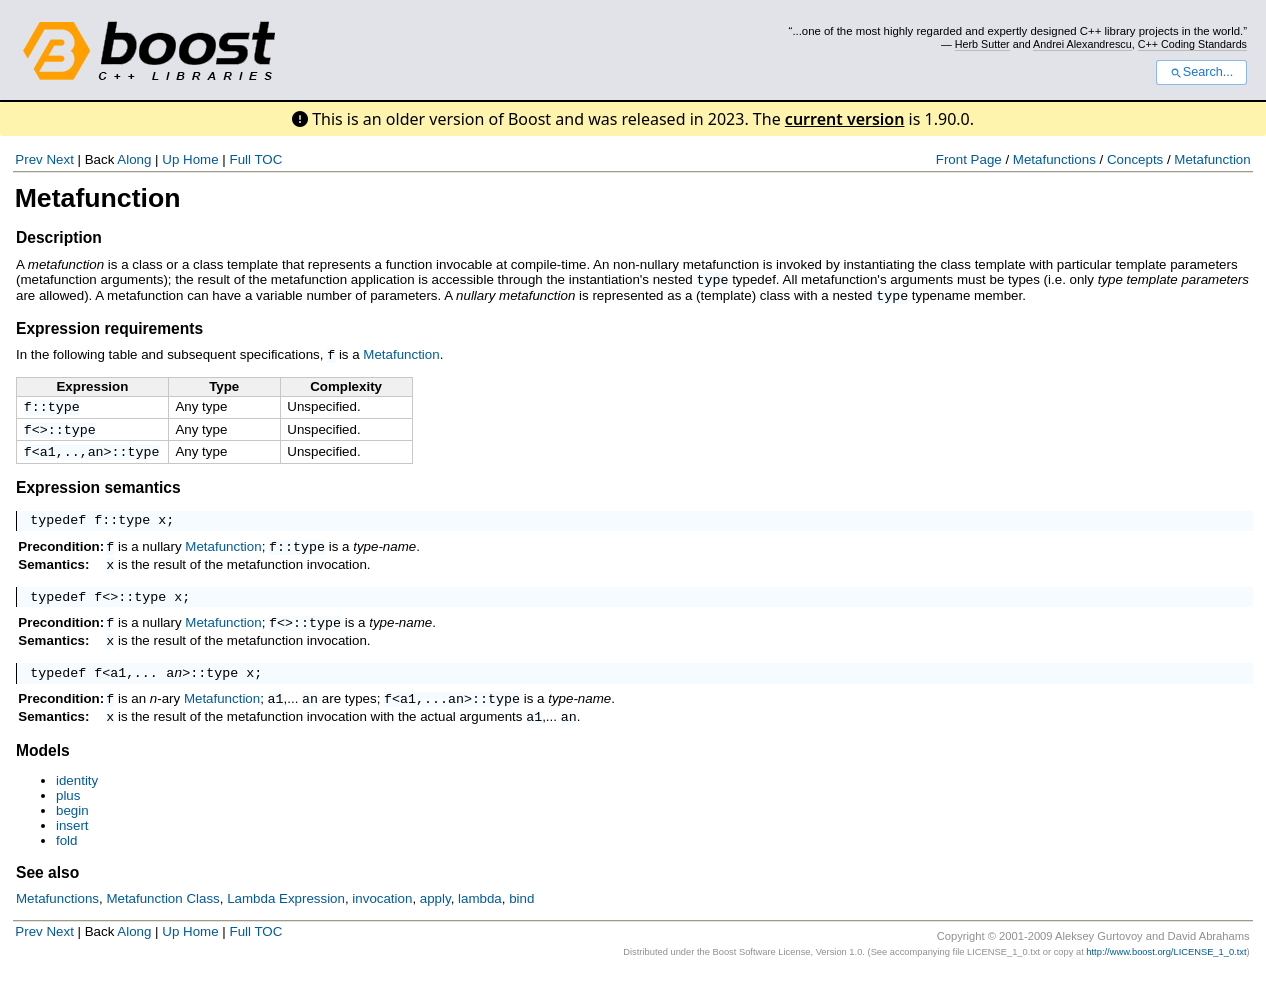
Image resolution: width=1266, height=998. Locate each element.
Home (201, 159)
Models (43, 774)
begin (72, 834)
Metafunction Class (162, 922)
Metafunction (1212, 159)
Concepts (1135, 159)
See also (47, 896)
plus (68, 819)
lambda (480, 922)
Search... (1201, 72)
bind (521, 922)
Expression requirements (109, 326)
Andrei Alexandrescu (1082, 44)
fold (67, 864)
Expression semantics (98, 490)
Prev (28, 159)
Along (134, 159)
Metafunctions (1054, 159)
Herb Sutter (982, 44)
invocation (382, 922)
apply (435, 922)
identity (77, 804)
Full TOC (255, 159)
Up (170, 159)
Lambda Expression (286, 922)
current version (845, 119)
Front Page (969, 159)
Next (59, 159)
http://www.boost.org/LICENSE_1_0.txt (1166, 976)
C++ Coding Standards (1192, 44)
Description (59, 237)
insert (72, 849)
